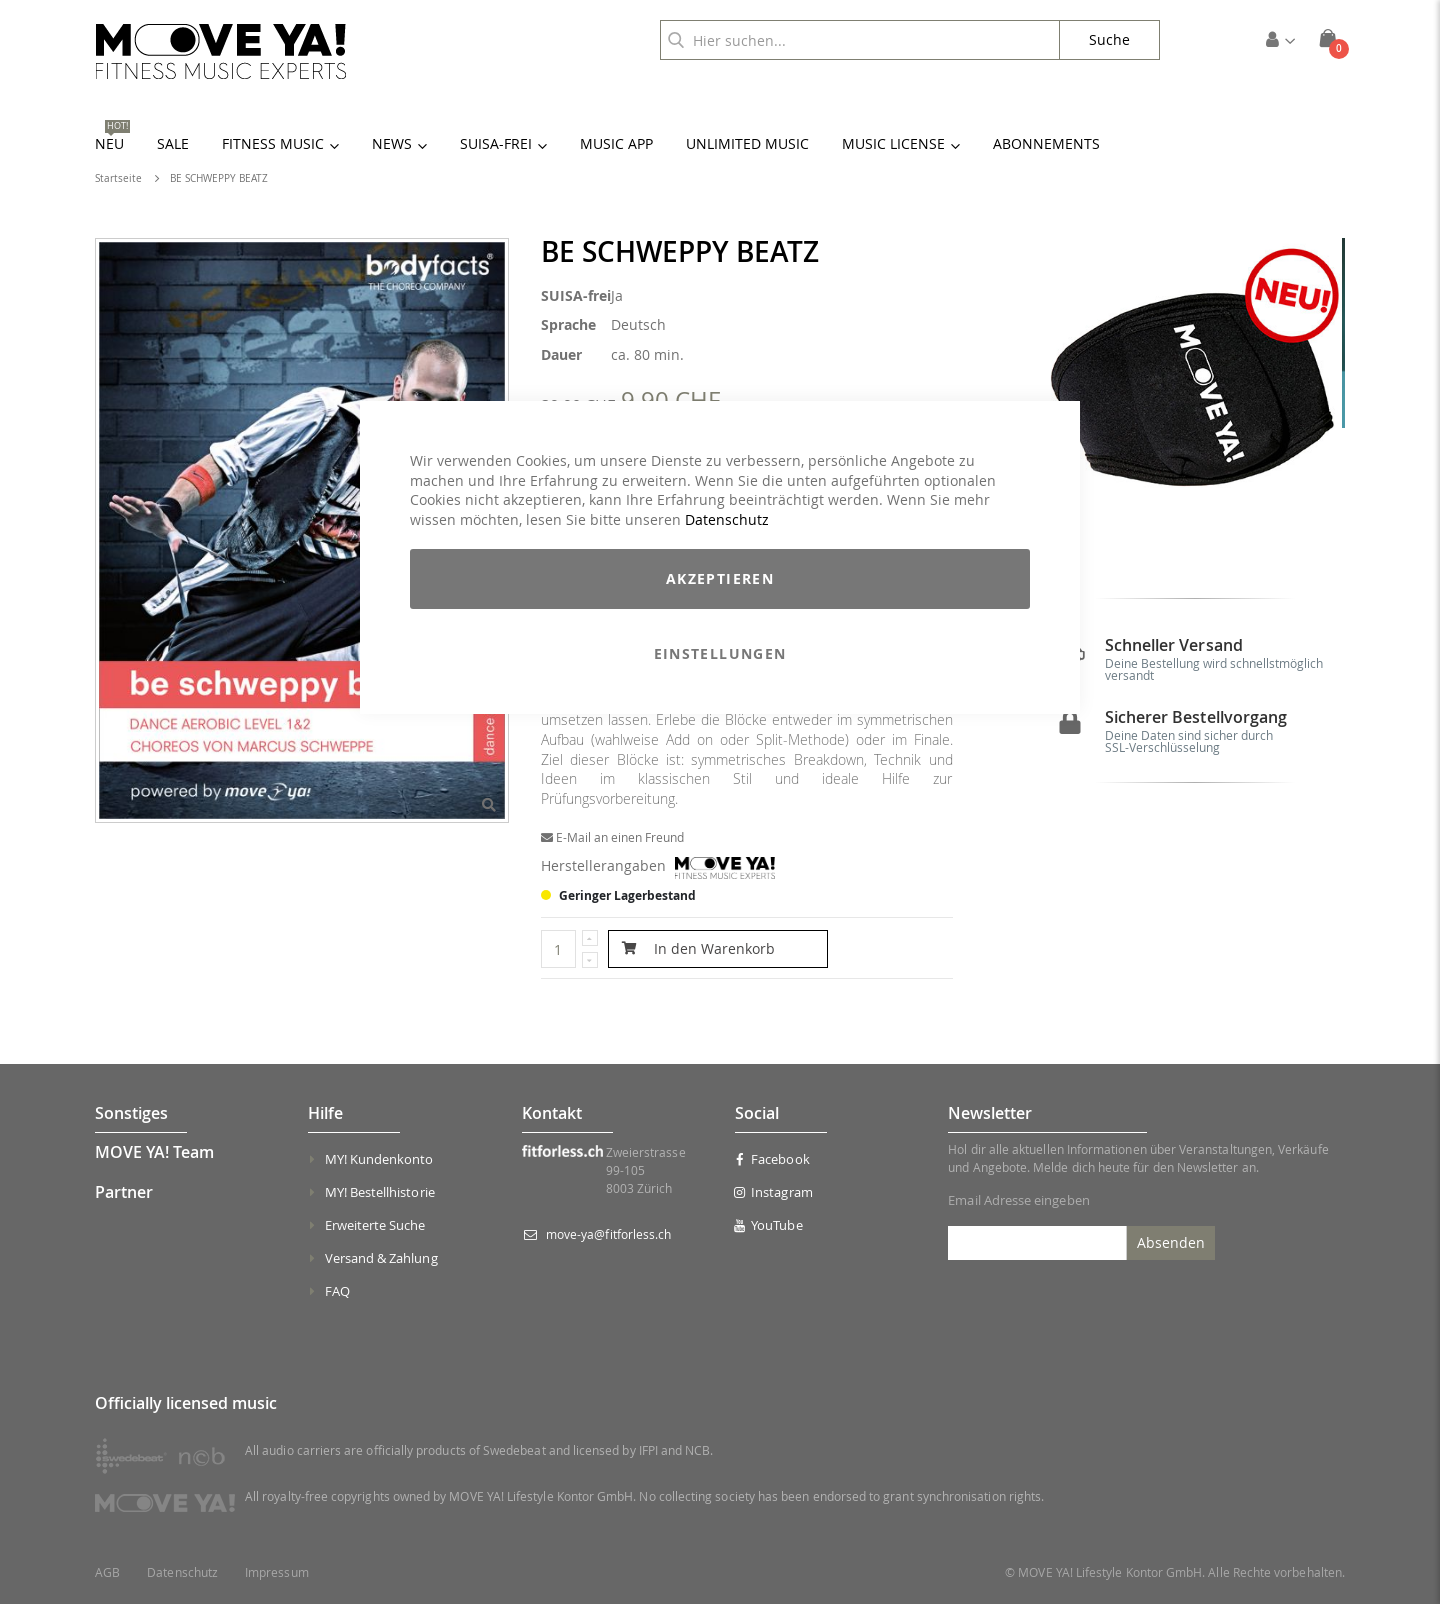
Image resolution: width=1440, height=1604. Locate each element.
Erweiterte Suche (375, 1225)
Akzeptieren (720, 578)
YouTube (769, 1225)
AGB (107, 1572)
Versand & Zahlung (381, 1258)
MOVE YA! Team (154, 1152)
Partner (124, 1192)
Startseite (118, 178)
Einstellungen (720, 653)
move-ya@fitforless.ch (608, 1234)
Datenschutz (727, 519)
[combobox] (860, 40)
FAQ (337, 1291)
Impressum (277, 1572)
